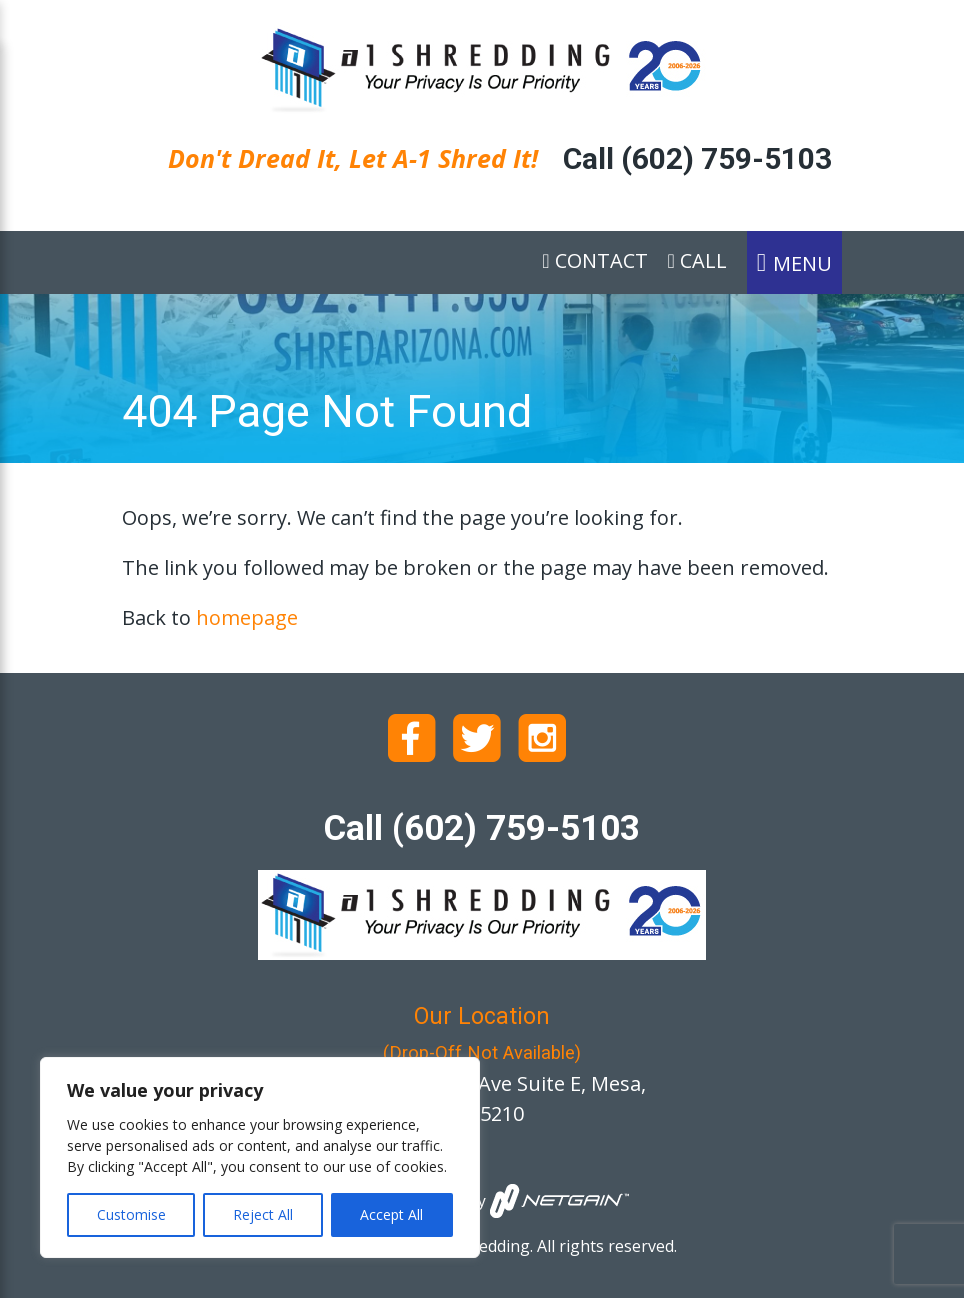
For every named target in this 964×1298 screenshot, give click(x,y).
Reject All (263, 1214)
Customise (131, 1214)
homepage (247, 617)
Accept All (391, 1214)
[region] (260, 1157)
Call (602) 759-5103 (697, 158)
